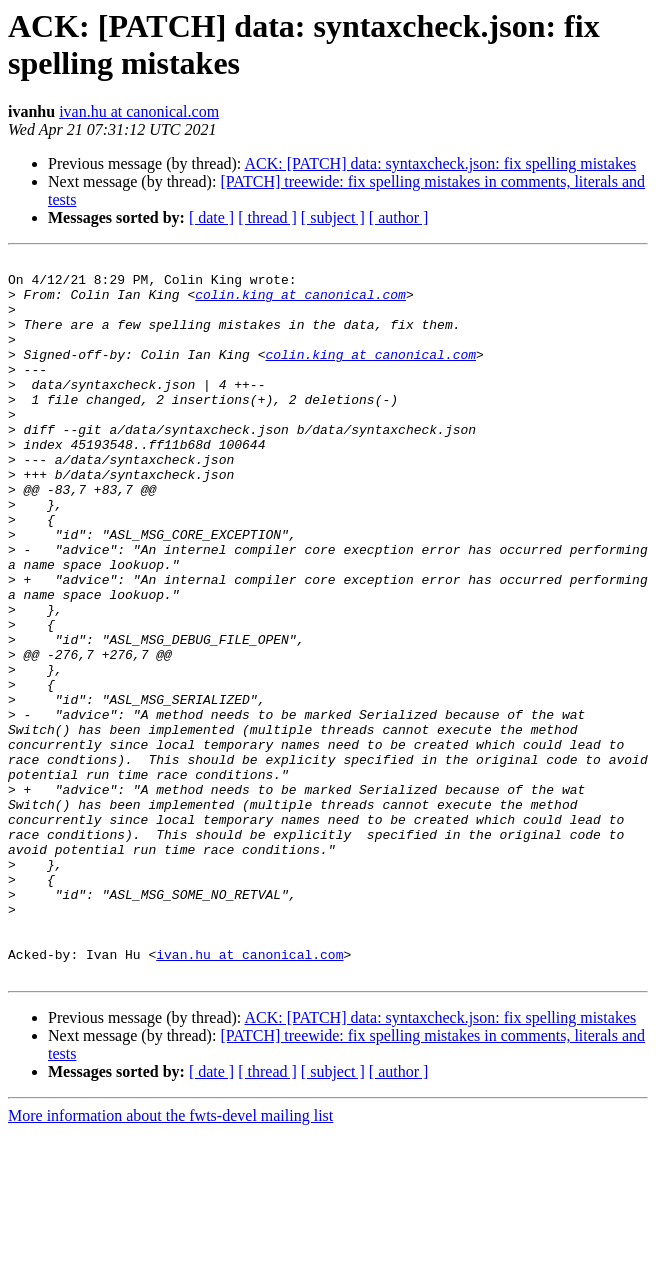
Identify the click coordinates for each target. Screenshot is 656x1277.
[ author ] (399, 217)
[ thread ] (267, 217)
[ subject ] (333, 217)
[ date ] (211, 217)
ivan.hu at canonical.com (139, 111)
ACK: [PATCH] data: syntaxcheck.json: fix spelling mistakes (440, 163)
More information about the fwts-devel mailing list (170, 1259)
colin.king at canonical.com (300, 303)
